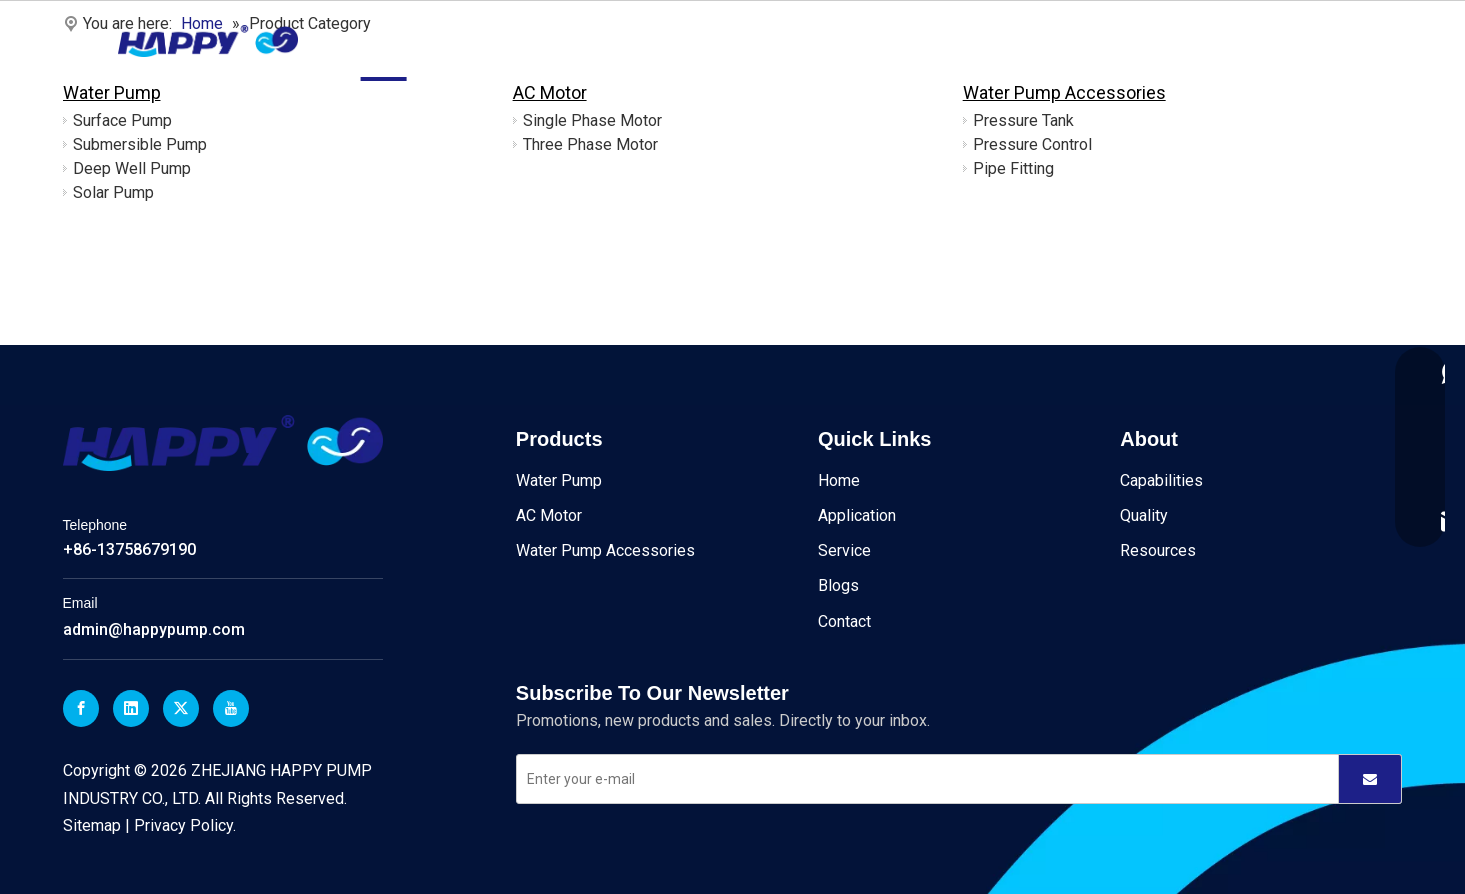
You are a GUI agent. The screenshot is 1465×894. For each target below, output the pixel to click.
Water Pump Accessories (1064, 92)
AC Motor (550, 92)
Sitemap (92, 825)
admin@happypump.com (154, 629)
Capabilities (1161, 480)
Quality (1144, 515)
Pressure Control (1032, 144)
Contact (888, 40)
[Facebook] (81, 708)
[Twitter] (181, 708)
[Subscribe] (1370, 779)
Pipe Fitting (1013, 168)
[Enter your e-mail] (915, 779)
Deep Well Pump (132, 168)
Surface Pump (122, 120)
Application (639, 40)
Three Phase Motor (590, 144)
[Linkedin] (131, 708)
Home (384, 40)
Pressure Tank (1023, 120)
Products (467, 40)
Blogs (811, 40)
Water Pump (112, 92)
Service (734, 40)
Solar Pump (113, 192)
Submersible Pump (140, 144)
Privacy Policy (183, 825)
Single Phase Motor (592, 120)
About (549, 40)
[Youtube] (231, 708)
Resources (1158, 550)
